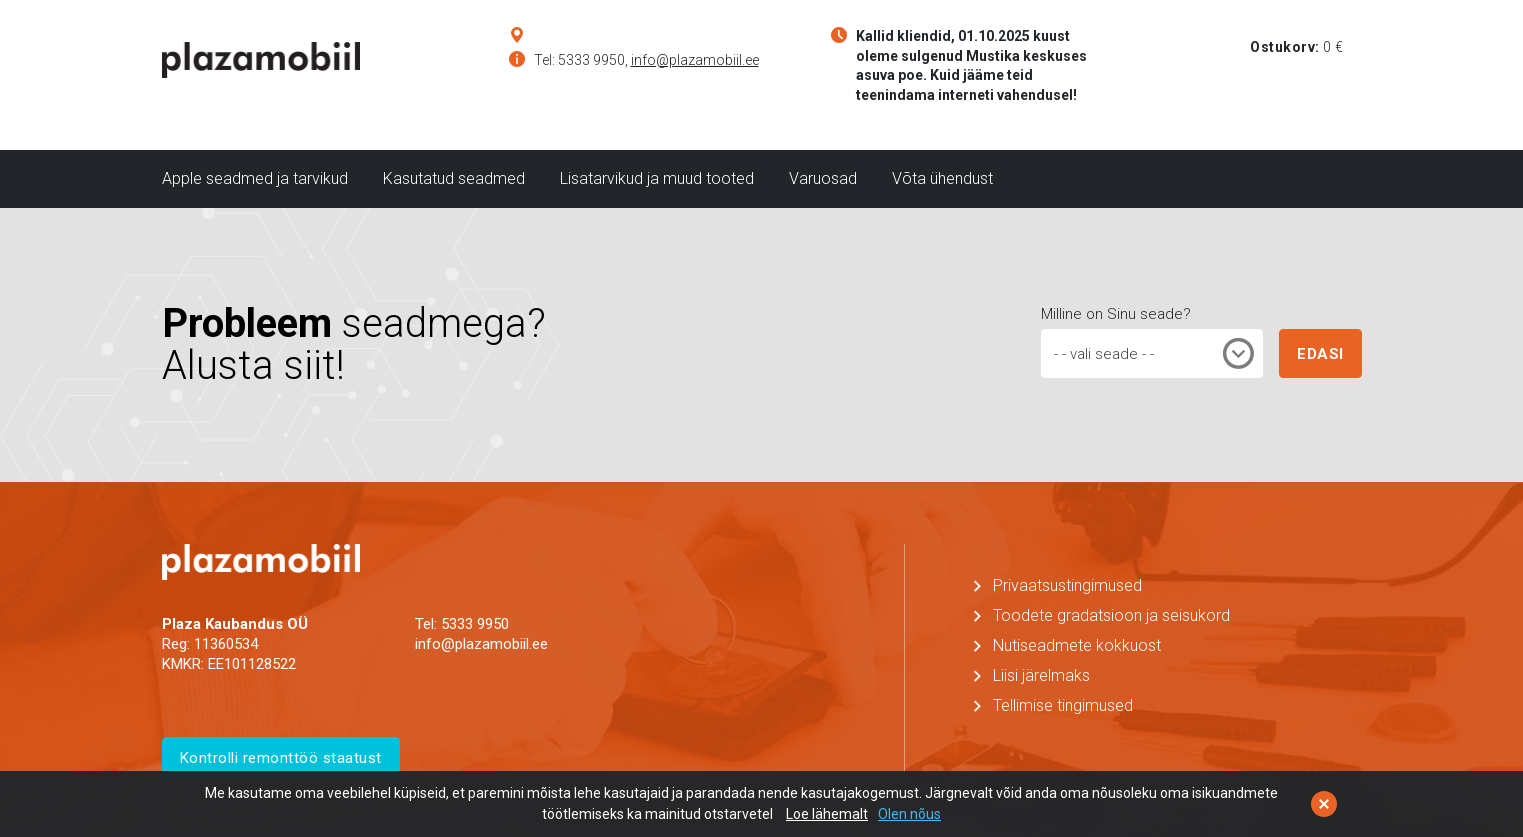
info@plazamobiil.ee (695, 60)
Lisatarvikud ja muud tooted (657, 178)
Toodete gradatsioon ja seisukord (1111, 615)
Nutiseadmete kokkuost (1077, 645)
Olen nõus (909, 814)
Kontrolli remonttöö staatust (281, 758)
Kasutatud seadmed (454, 178)
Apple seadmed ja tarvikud (255, 178)
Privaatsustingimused (1067, 585)
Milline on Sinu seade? (1116, 314)
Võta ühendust (942, 178)
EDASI (1320, 354)
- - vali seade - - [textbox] (1104, 354)
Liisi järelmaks (1041, 675)
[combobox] (1152, 353)
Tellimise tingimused (1063, 705)
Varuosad (823, 178)
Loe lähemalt (827, 814)
